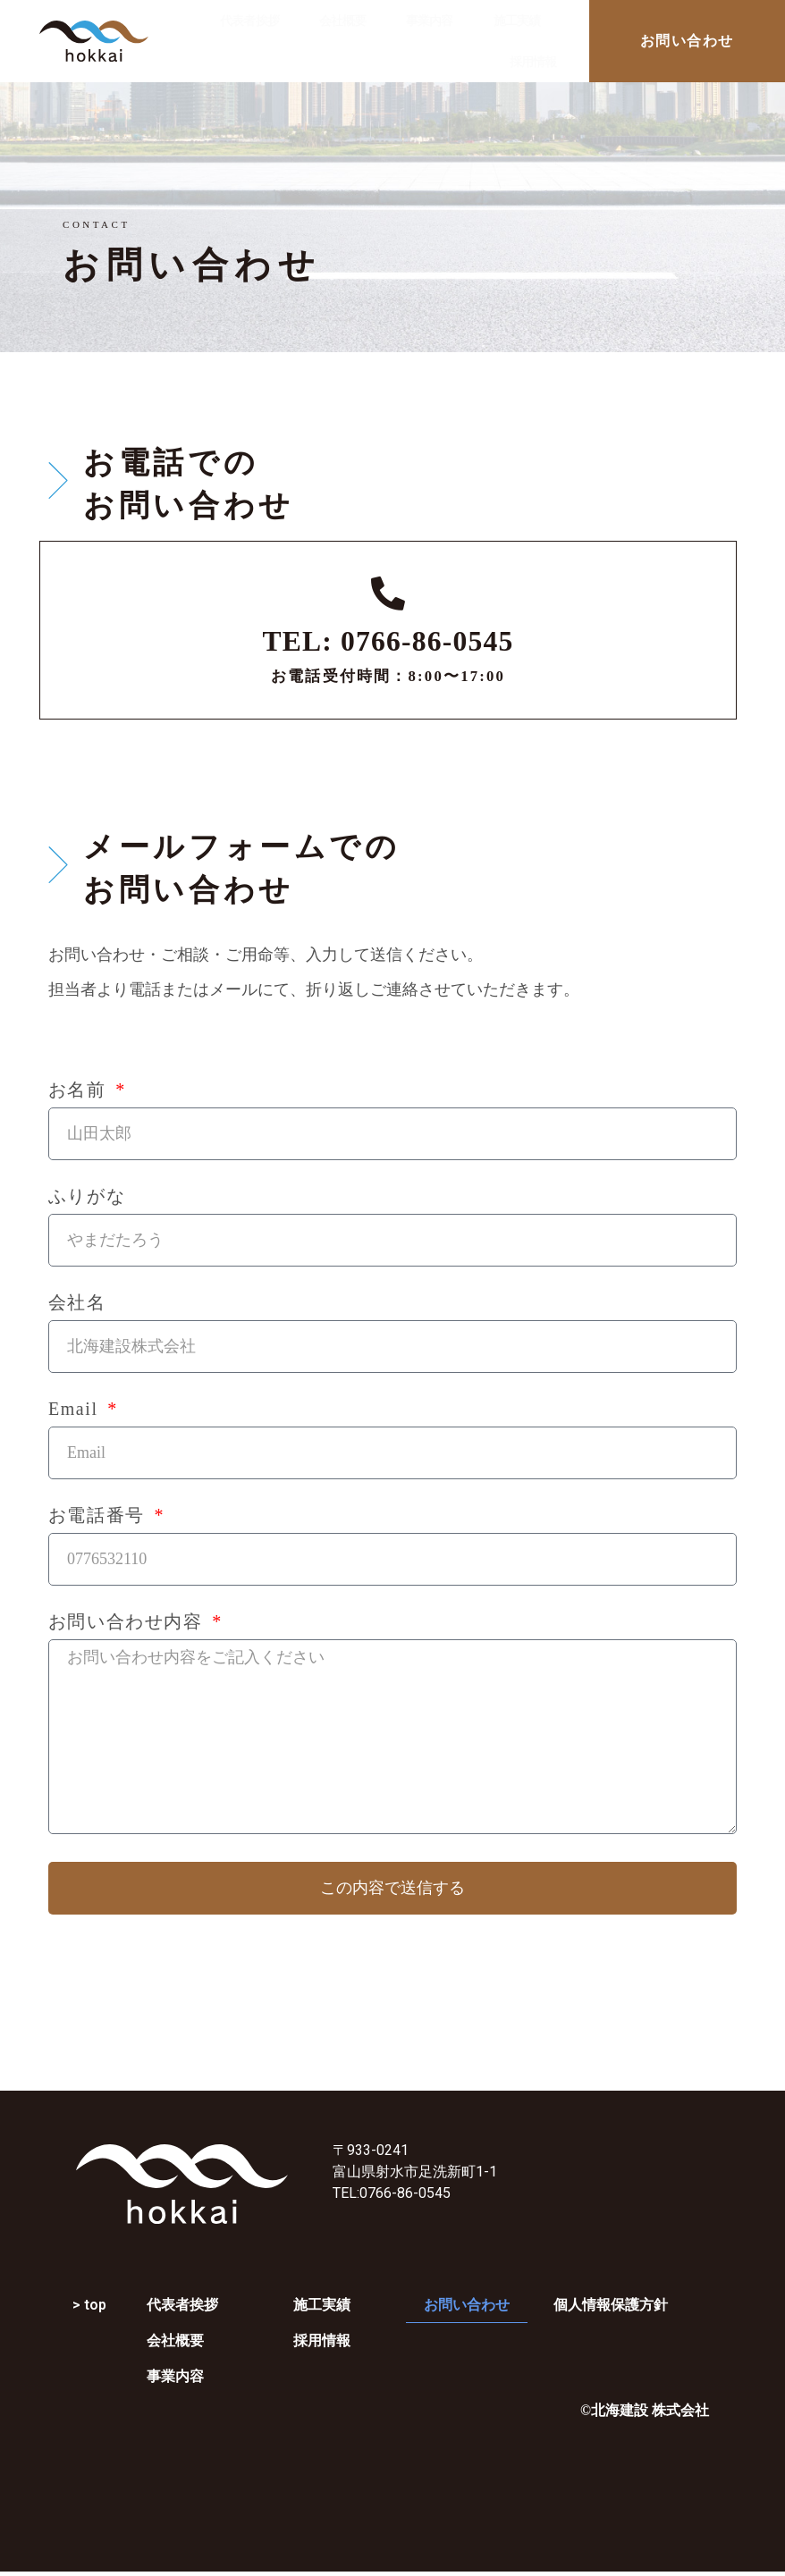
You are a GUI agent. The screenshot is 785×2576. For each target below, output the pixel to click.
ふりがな (86, 1196)
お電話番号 (99, 1515)
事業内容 (429, 20)
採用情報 (533, 62)
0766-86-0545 (405, 2193)
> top (89, 2304)
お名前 (80, 1090)
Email (76, 1409)
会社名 (77, 1302)
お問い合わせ (467, 2304)
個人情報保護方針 (610, 2304)
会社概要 (342, 20)
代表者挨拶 (249, 20)
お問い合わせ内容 (128, 1621)
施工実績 (517, 20)
